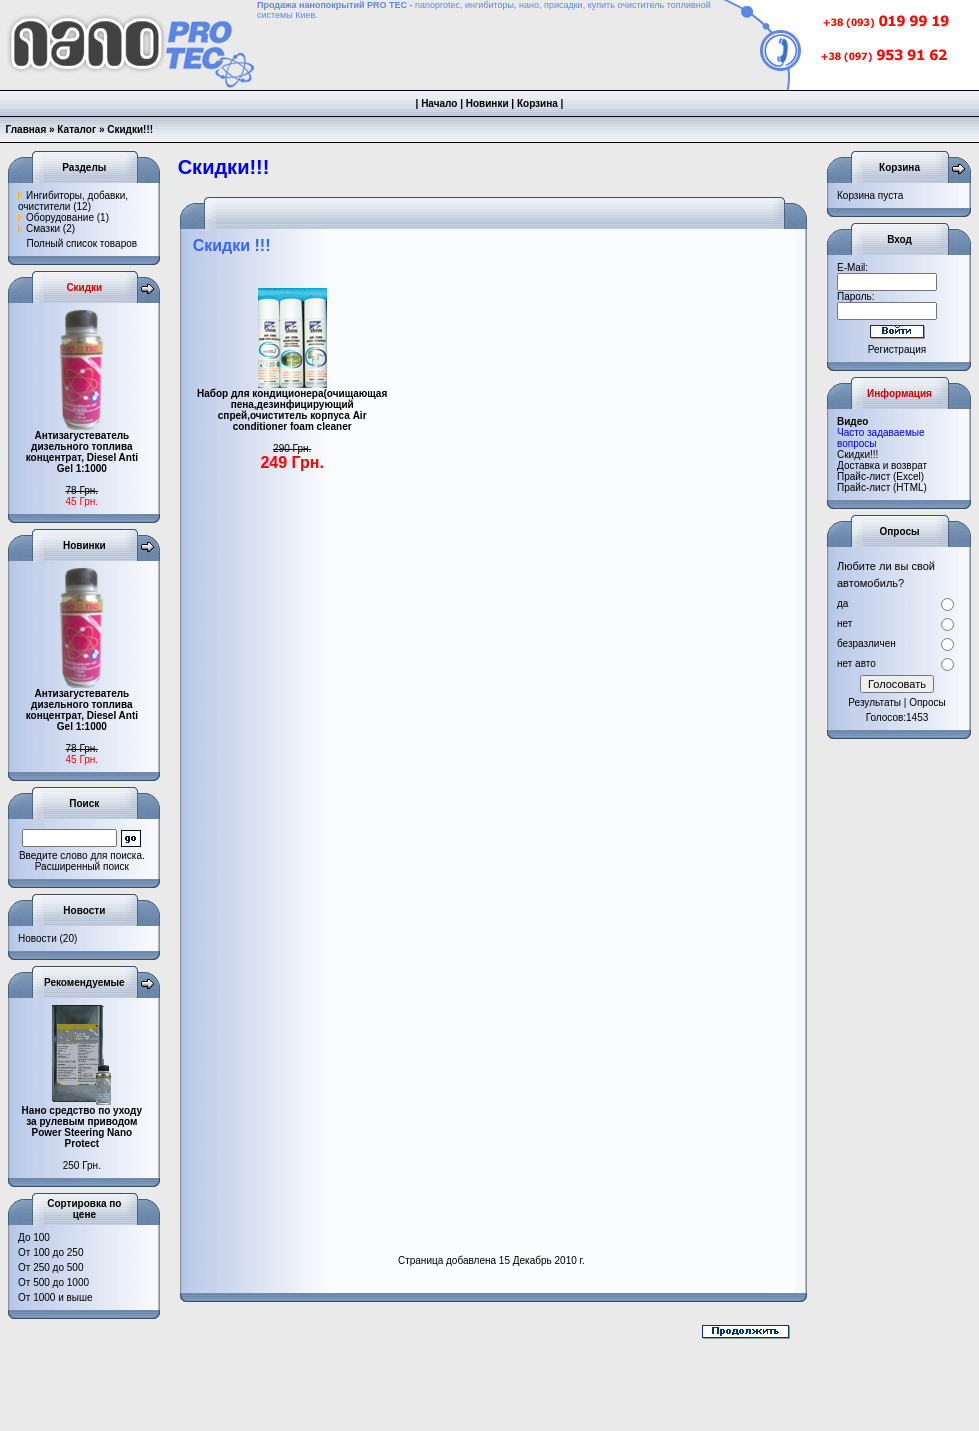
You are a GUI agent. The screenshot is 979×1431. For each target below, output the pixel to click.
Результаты (874, 702)
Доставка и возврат (882, 465)
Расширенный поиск (82, 866)
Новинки (487, 103)
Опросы (927, 702)
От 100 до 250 (50, 1252)
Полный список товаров (82, 243)
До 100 (34, 1237)
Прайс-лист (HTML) (882, 487)
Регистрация (897, 349)
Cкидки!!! (857, 454)
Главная (26, 129)
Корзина (537, 103)
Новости (37, 938)
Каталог (76, 129)
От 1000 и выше (55, 1297)
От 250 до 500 (50, 1267)
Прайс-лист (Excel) (880, 476)
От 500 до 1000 (53, 1282)
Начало (439, 103)
